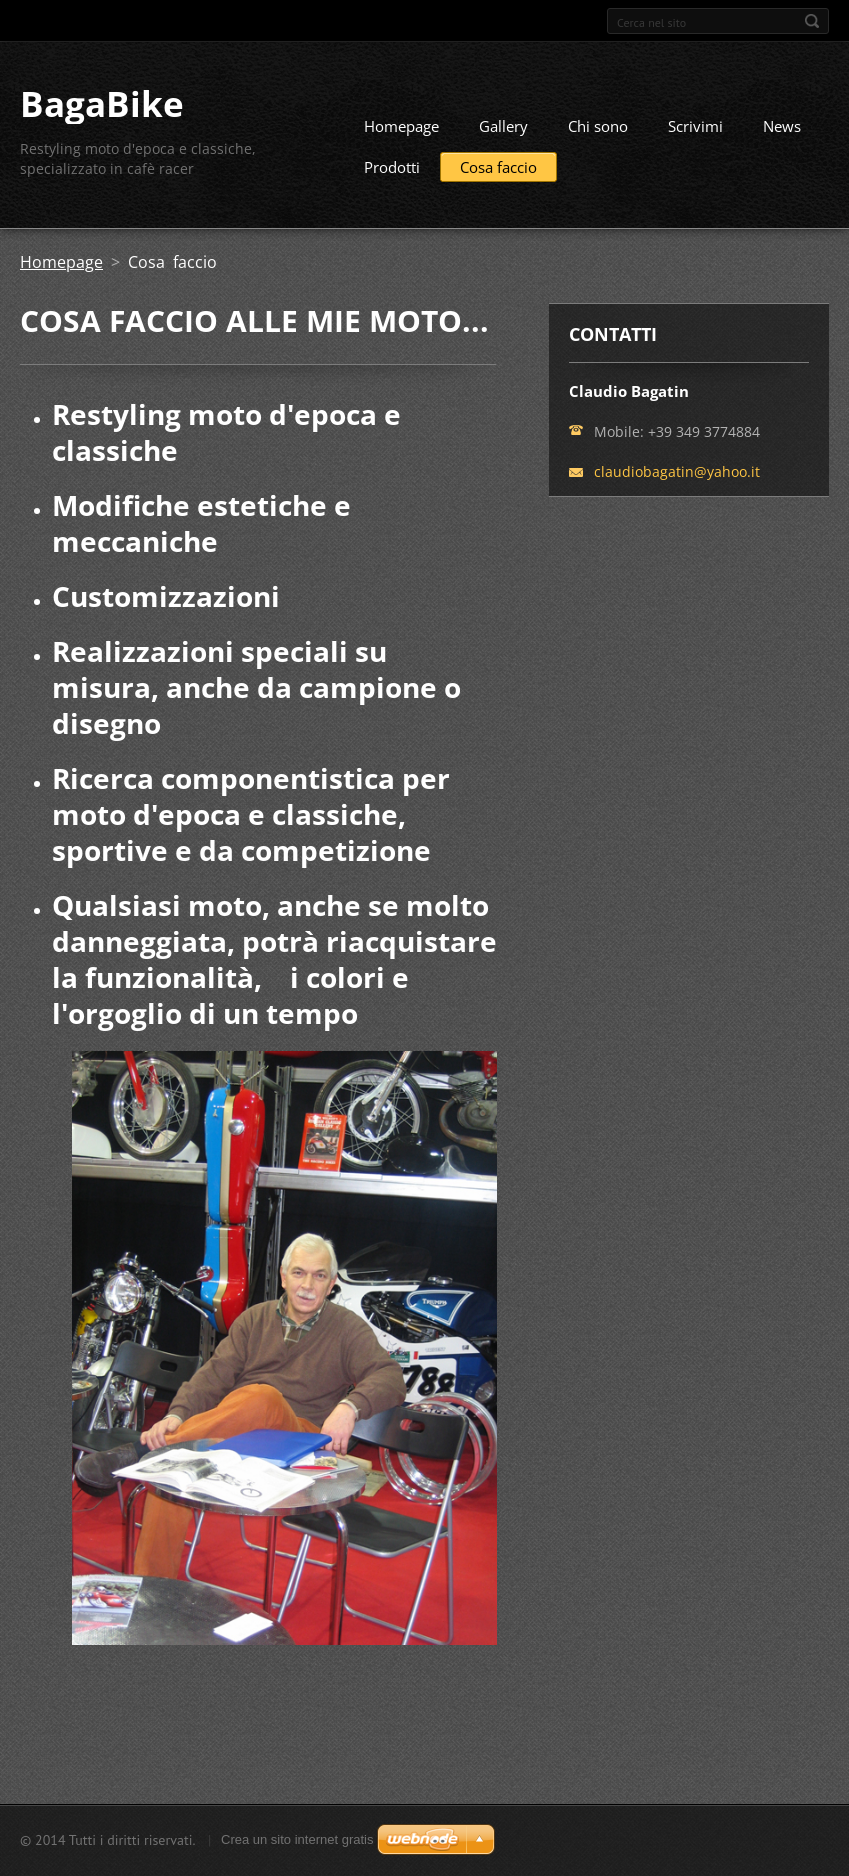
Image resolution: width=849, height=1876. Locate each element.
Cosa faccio (498, 167)
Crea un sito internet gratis (297, 1839)
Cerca (812, 21)
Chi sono (598, 126)
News (782, 126)
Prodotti (392, 167)
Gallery (503, 126)
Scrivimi (695, 126)
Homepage (401, 126)
